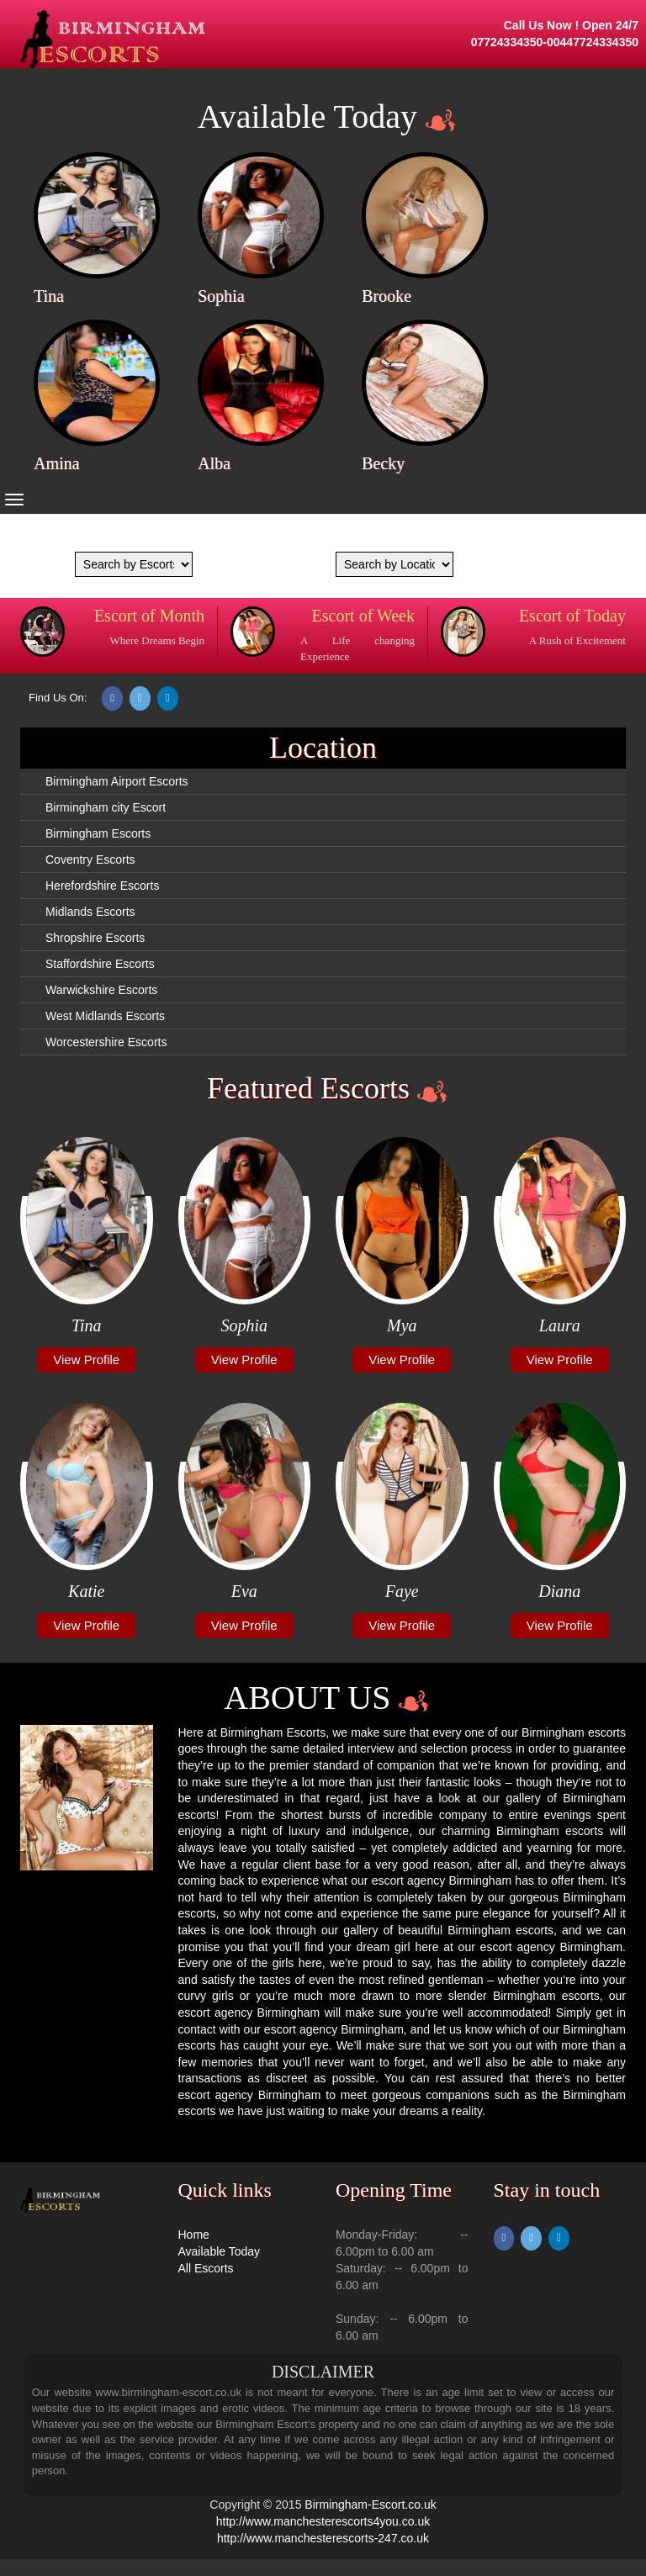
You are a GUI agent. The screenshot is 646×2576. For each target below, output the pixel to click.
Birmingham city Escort (105, 807)
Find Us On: (58, 697)
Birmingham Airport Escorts (116, 781)
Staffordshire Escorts (100, 964)
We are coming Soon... (113, 535)
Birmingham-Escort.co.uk (370, 2504)
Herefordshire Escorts (102, 885)
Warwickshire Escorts (101, 990)
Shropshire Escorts (95, 937)
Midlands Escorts (90, 911)
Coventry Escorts (90, 859)
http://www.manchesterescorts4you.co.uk (323, 2521)
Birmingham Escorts (98, 833)
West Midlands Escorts (105, 1016)
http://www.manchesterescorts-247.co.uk (323, 2538)
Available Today (219, 2251)
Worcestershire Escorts (106, 1042)
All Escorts (206, 2268)
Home (193, 2234)
